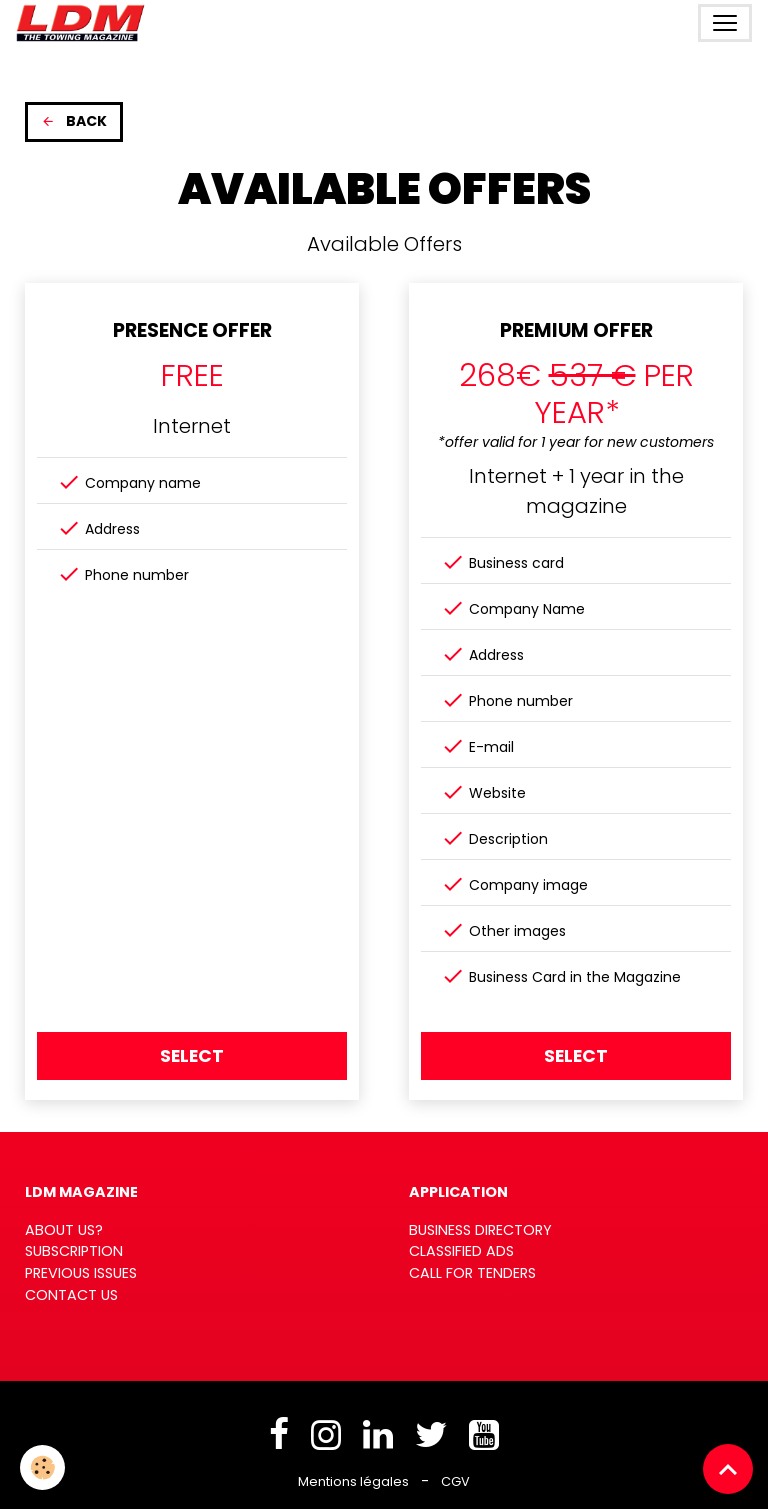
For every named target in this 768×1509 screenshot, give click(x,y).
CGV (455, 1481)
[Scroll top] (728, 1469)
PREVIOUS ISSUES (81, 1273)
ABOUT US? (64, 1230)
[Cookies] (42, 1467)
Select (192, 1056)
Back (74, 121)
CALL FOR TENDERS (472, 1273)
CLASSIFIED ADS (461, 1251)
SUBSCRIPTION (74, 1251)
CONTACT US (71, 1295)
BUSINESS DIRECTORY (480, 1230)
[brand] (84, 23)
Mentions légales (353, 1481)
